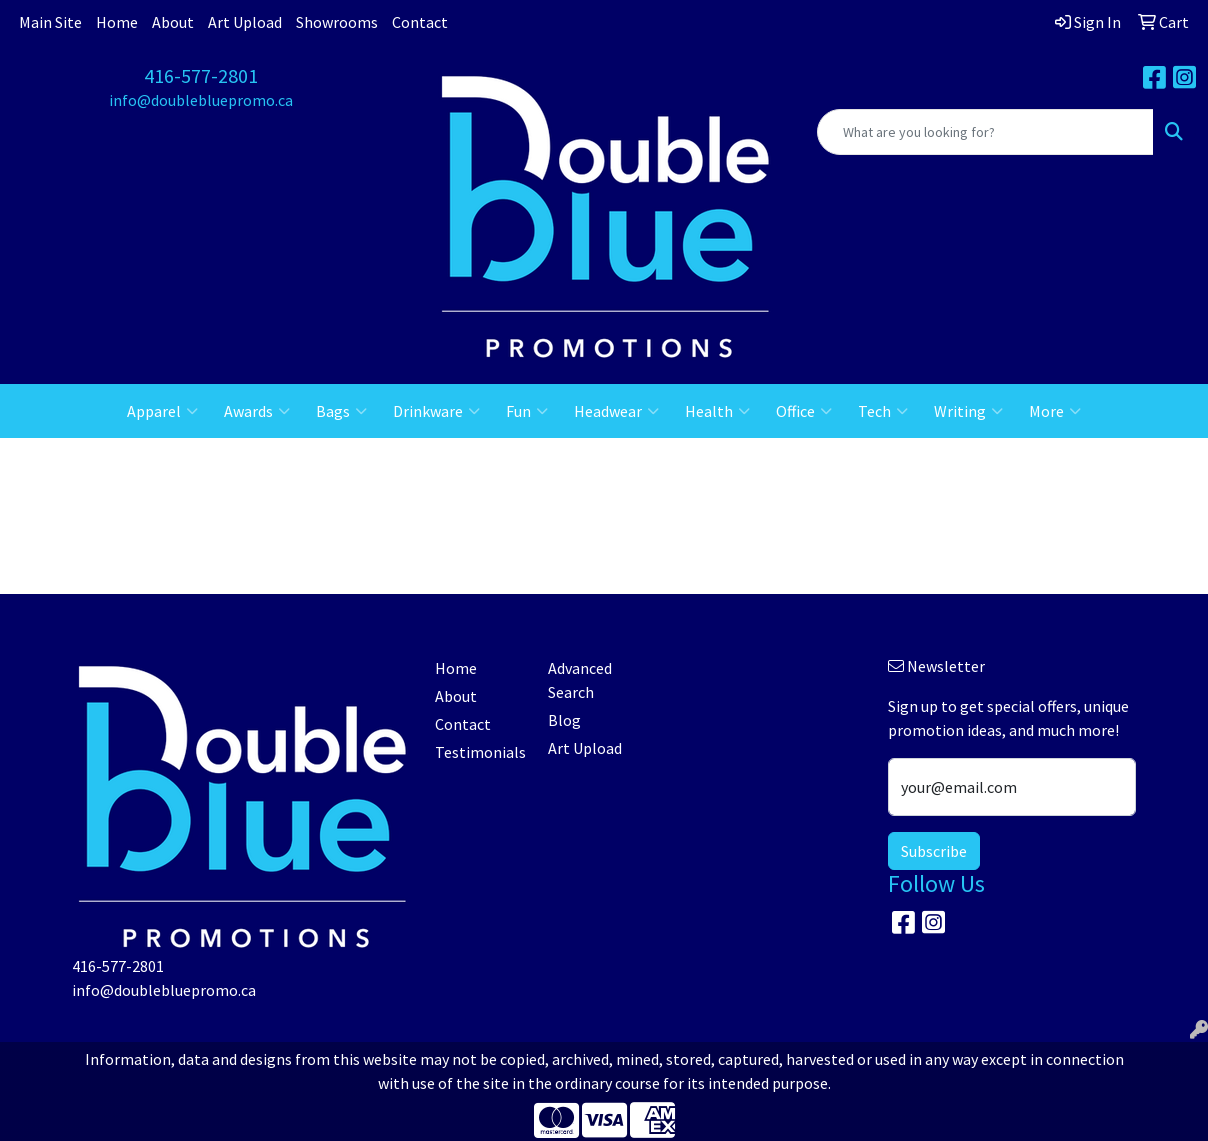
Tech (883, 411)
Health (717, 411)
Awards (257, 411)
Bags (341, 411)
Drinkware (436, 411)
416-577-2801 (201, 75)
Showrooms (337, 22)
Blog (564, 720)
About (173, 22)
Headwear (616, 411)
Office (804, 411)
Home (117, 22)
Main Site (50, 22)
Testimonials (479, 752)
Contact (420, 22)
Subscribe (934, 851)
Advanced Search (580, 680)
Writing (968, 411)
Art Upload (245, 22)
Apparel (162, 411)
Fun (527, 411)
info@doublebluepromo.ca (201, 100)
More (1055, 411)
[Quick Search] (985, 132)
